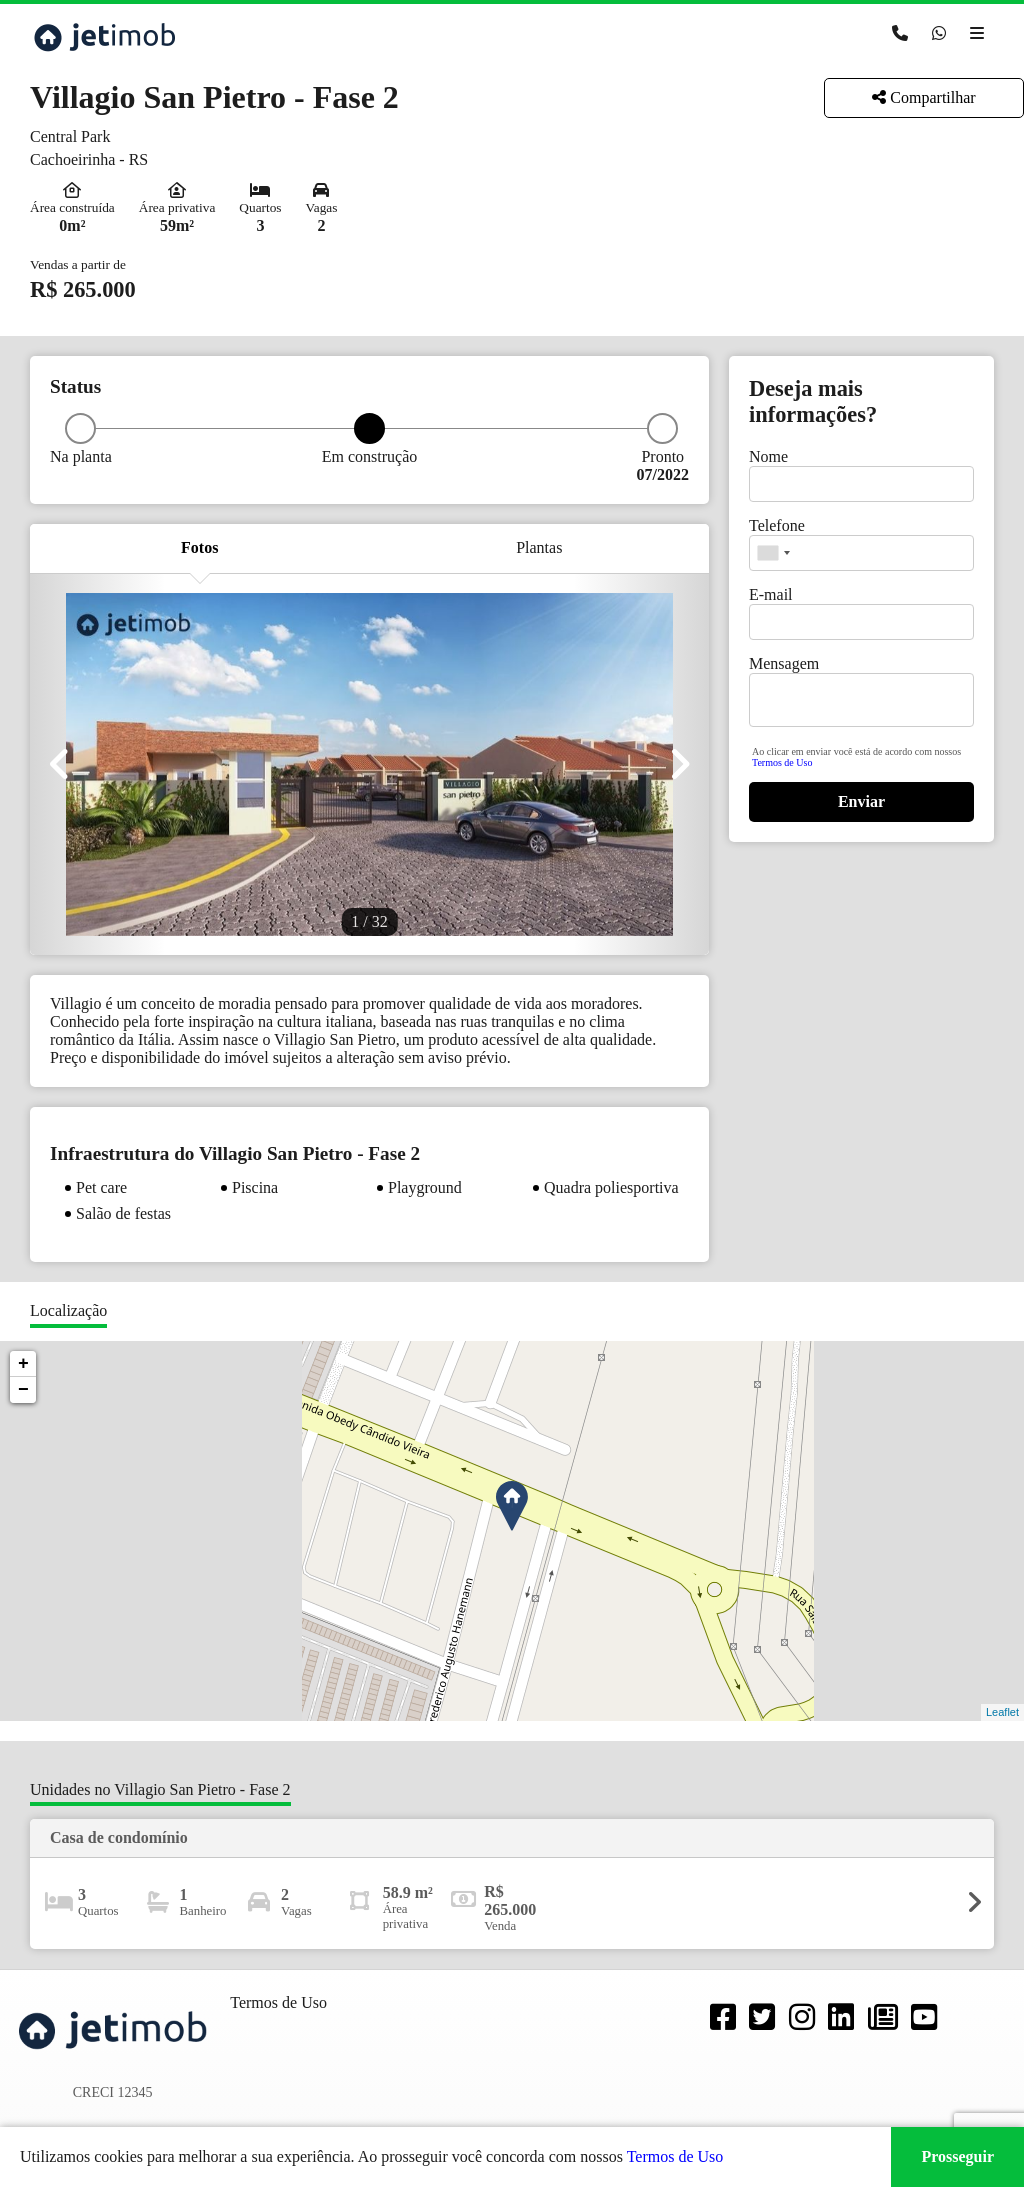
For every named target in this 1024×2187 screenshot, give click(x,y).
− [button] (23, 1390)
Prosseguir (957, 2156)
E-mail (771, 594)
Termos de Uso (782, 762)
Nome (768, 456)
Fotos (199, 547)
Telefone (777, 525)
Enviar (861, 801)
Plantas (539, 547)
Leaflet (1002, 1712)
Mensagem (784, 663)
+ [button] (23, 1364)
